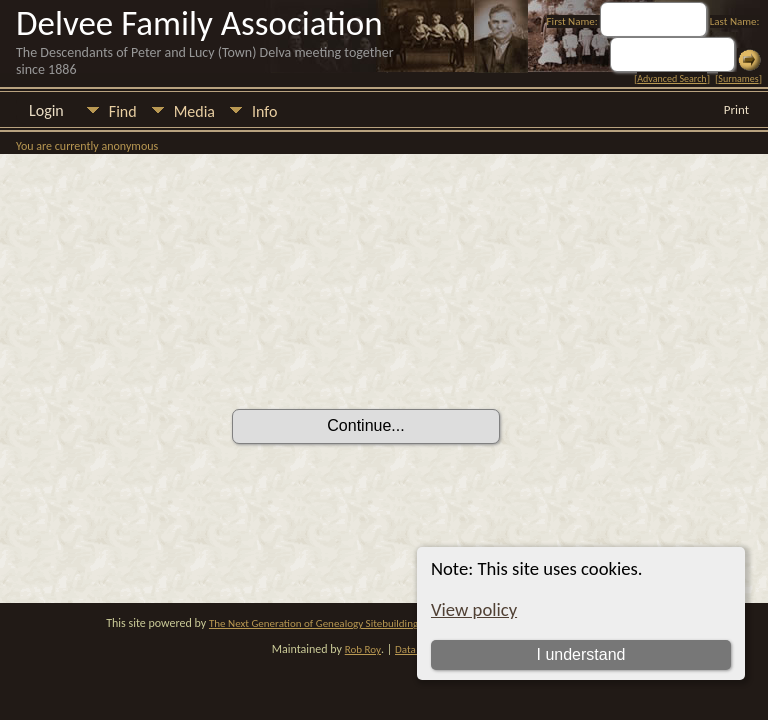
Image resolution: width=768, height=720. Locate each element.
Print (736, 109)
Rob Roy (363, 649)
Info (264, 111)
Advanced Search (671, 78)
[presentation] (384, 353)
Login (46, 110)
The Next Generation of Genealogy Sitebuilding (313, 623)
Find (123, 111)
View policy (474, 609)
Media (194, 111)
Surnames (738, 78)
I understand (580, 654)
